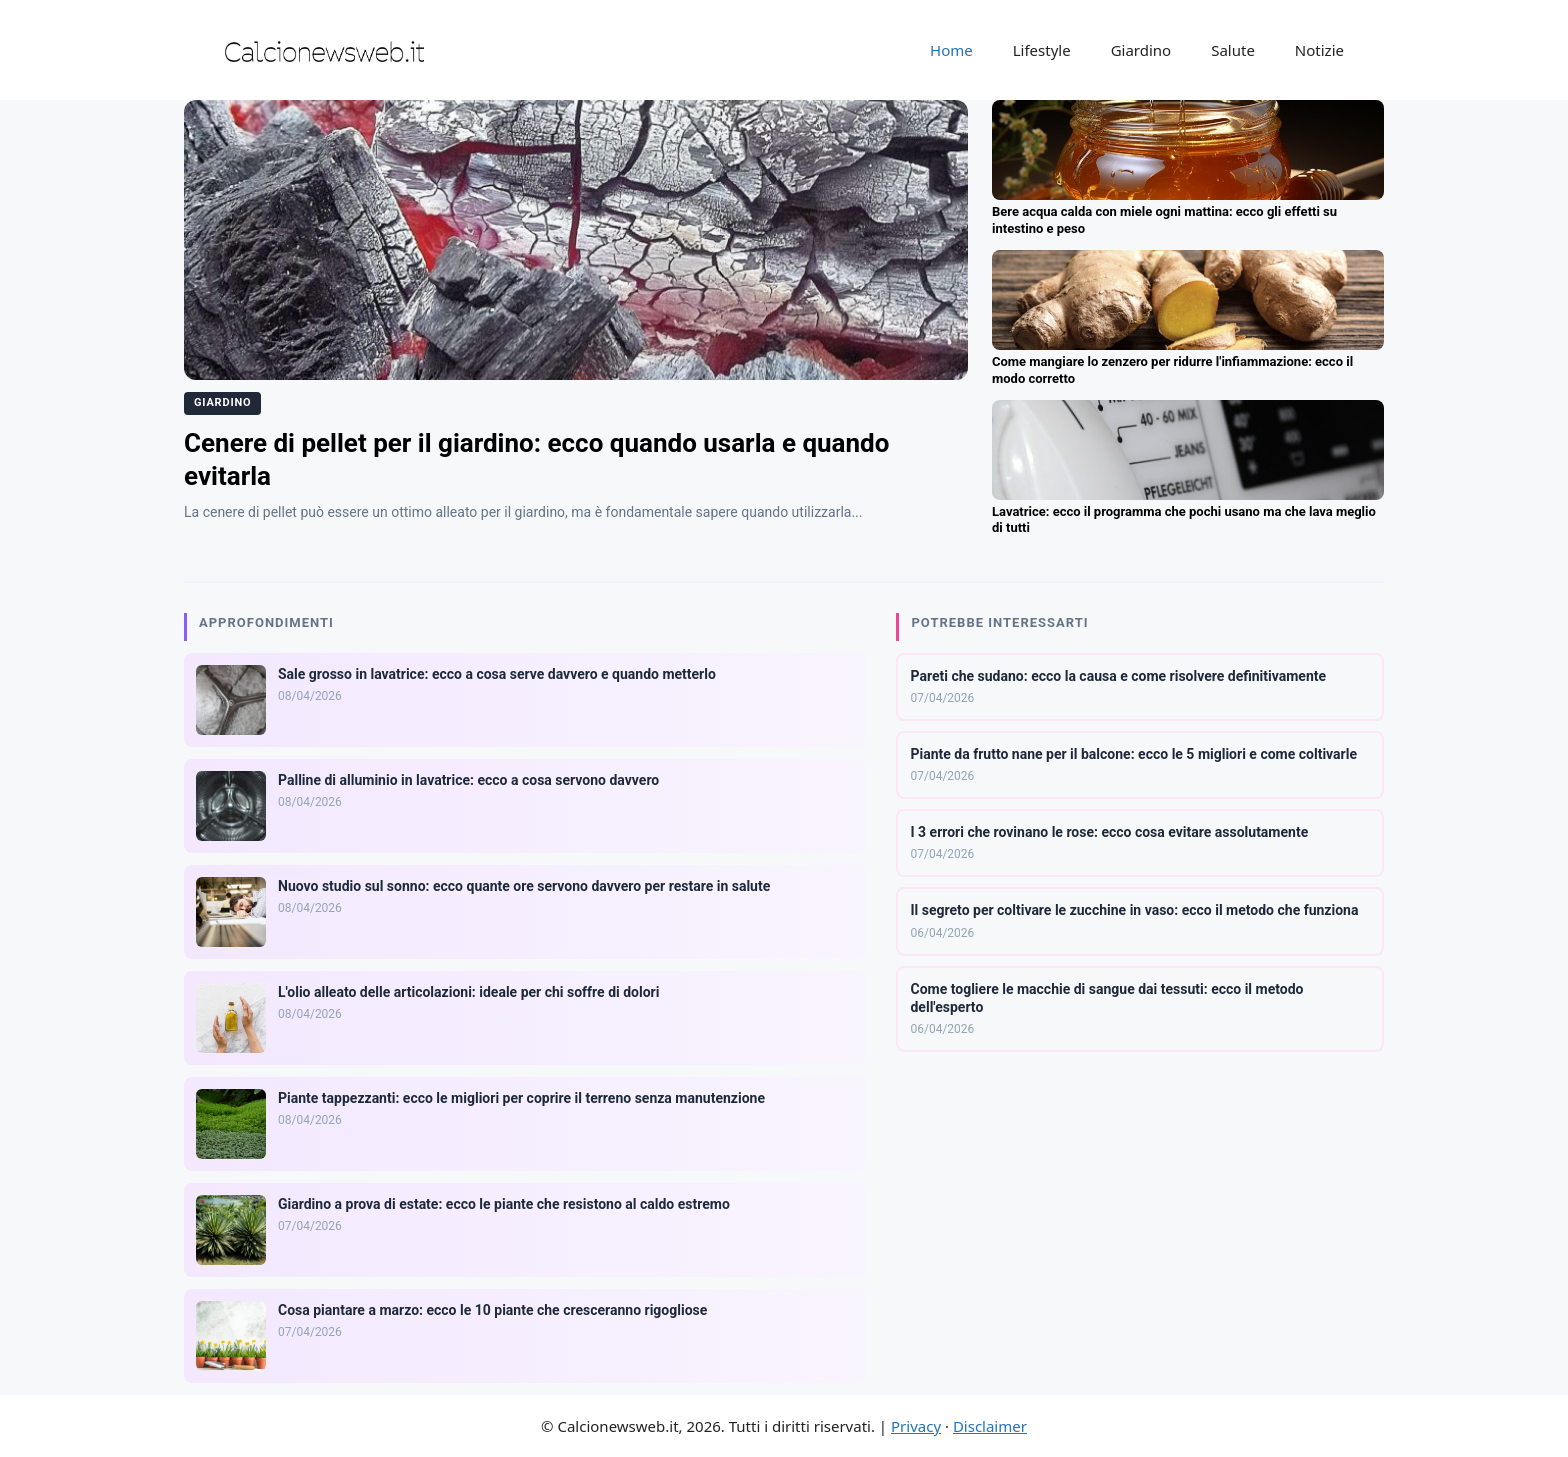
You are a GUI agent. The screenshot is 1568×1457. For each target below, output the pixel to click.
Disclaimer (990, 1426)
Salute (1233, 50)
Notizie (1319, 50)
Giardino (1141, 50)
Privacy (916, 1426)
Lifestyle (1042, 50)
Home (951, 50)
